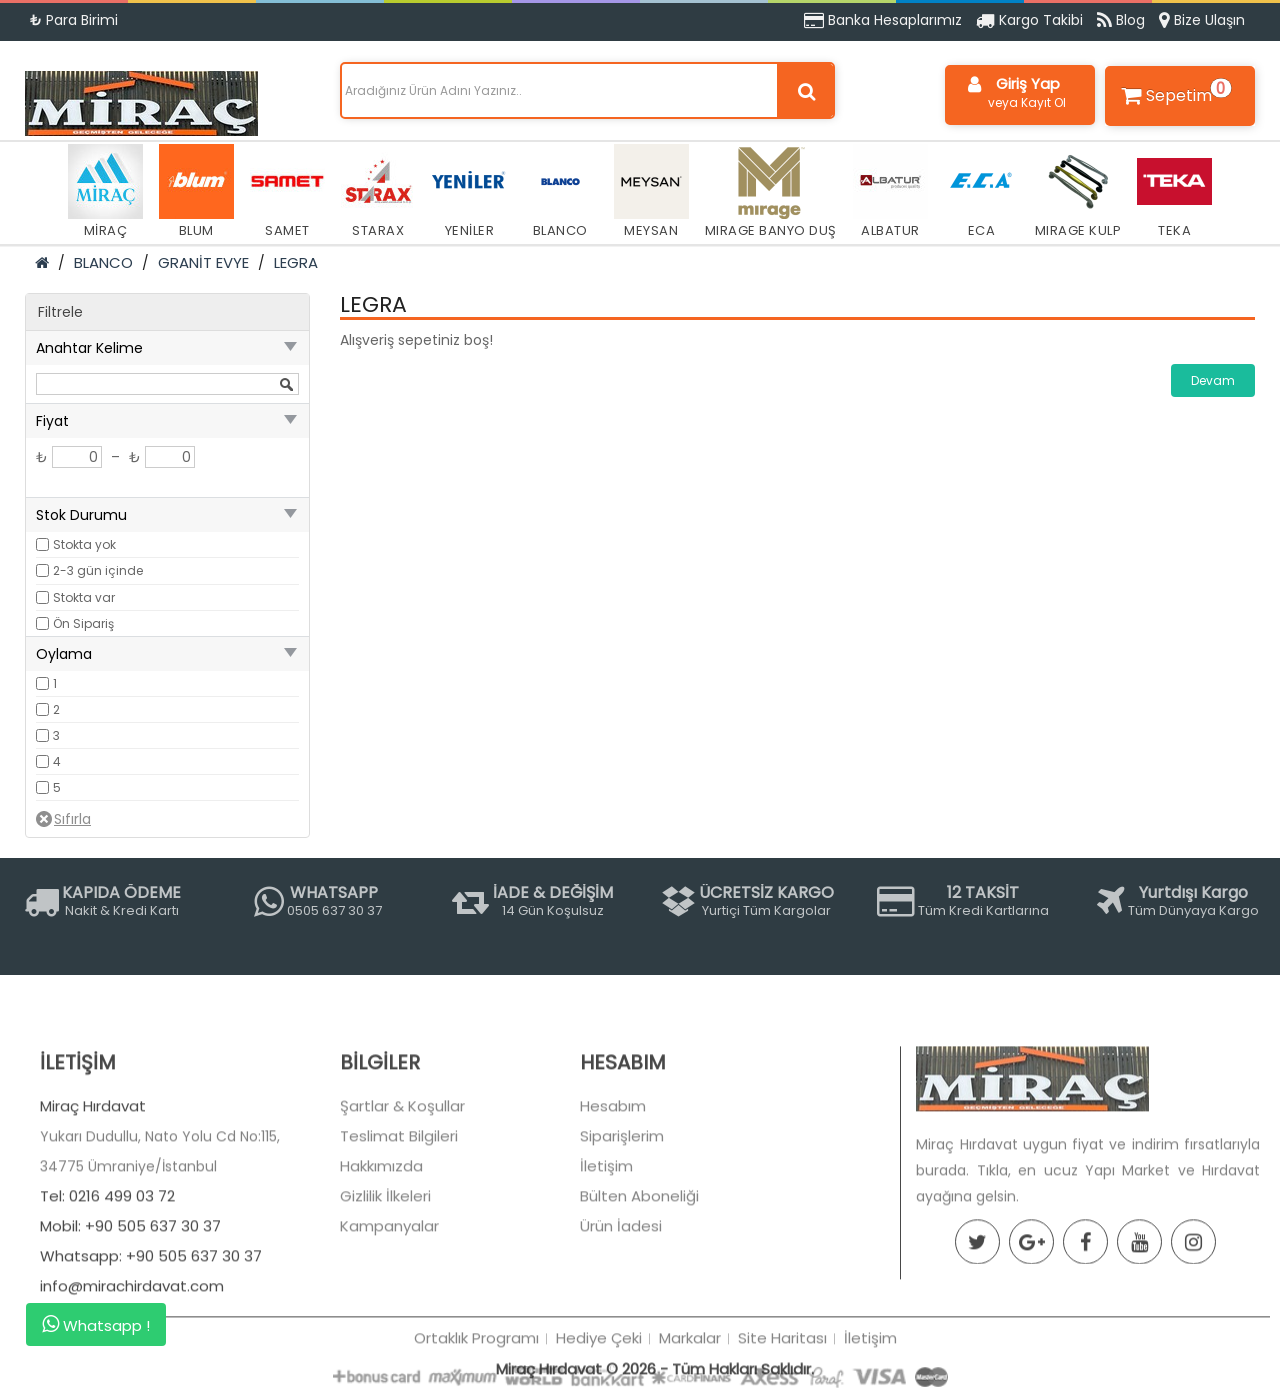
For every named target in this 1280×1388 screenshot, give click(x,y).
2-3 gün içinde (98, 570)
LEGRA (296, 262)
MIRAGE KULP (1078, 192)
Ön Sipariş (83, 623)
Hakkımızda (381, 1233)
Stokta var (84, 597)
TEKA (1174, 192)
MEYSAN (651, 192)
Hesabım (613, 1173)
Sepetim (1174, 92)
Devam (1213, 380)
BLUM (196, 192)
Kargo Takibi (1029, 20)
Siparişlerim (622, 1203)
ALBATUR (890, 192)
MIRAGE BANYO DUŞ (771, 192)
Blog (1121, 20)
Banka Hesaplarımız (883, 20)
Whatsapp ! (96, 1325)
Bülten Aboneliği (639, 1263)
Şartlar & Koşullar (402, 1173)
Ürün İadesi (621, 1293)
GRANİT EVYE (203, 262)
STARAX (378, 192)
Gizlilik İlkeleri (385, 1263)
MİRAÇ (105, 192)
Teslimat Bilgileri (399, 1203)
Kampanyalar (389, 1293)
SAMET (287, 192)
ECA (981, 192)
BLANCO (560, 192)
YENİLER (469, 192)
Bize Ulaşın (1202, 20)
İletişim (606, 1233)
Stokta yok (84, 544)
